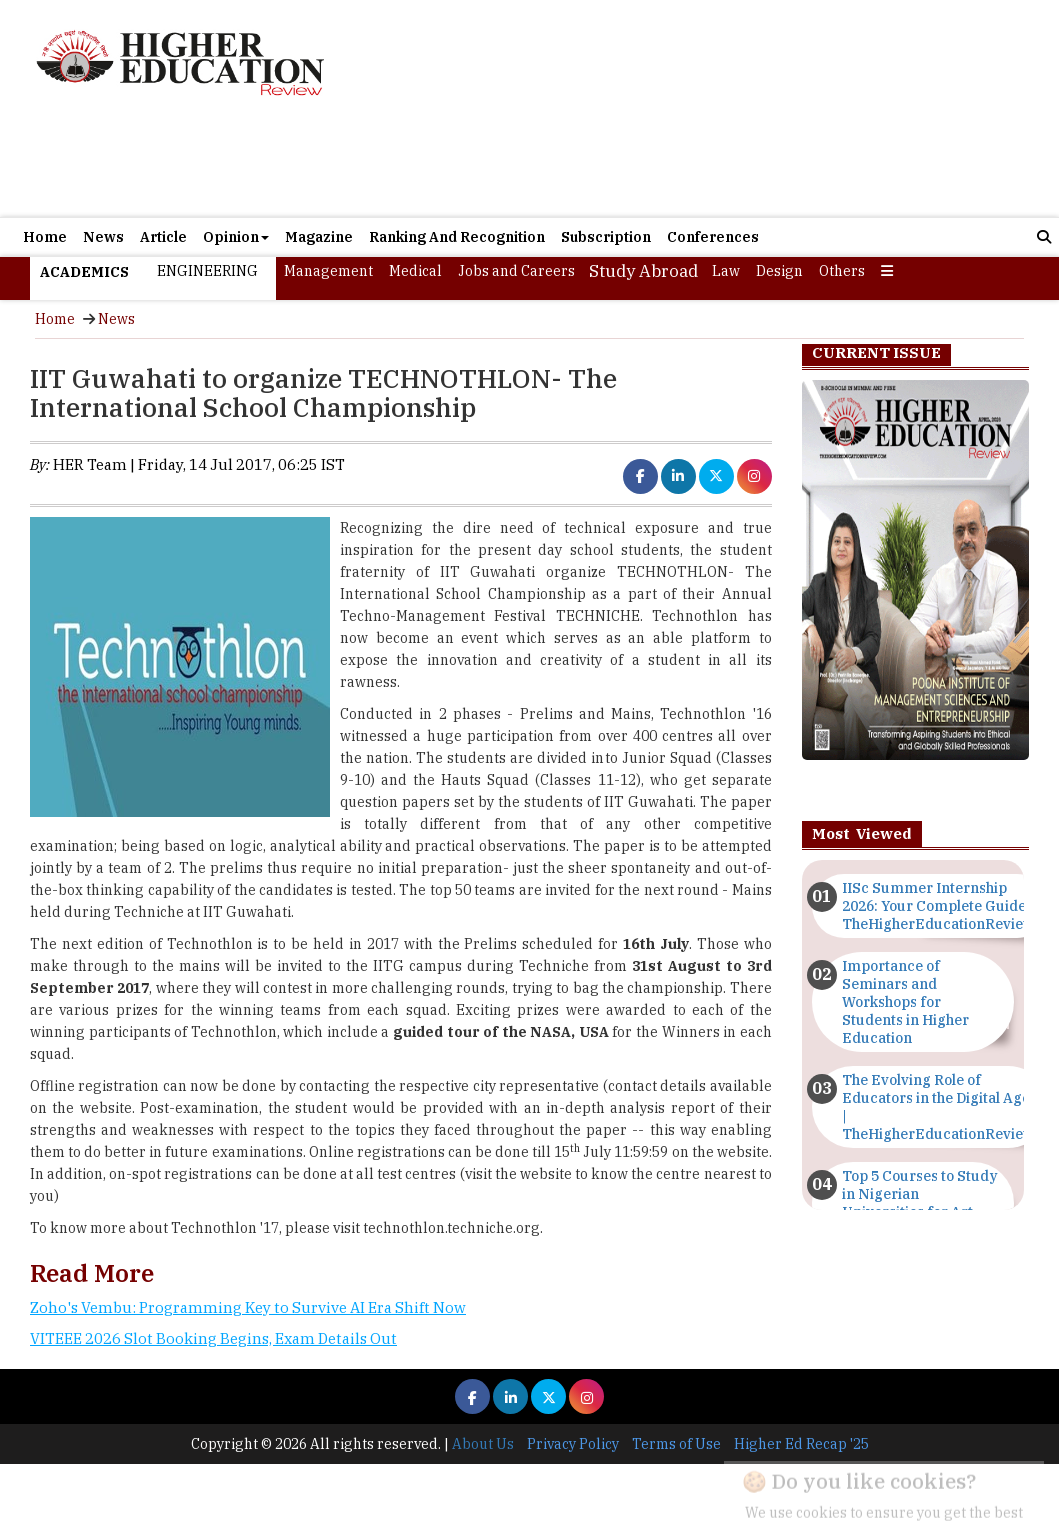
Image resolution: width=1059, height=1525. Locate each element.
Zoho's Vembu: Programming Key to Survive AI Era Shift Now (248, 1307)
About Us (483, 1444)
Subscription (606, 237)
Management (328, 271)
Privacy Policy (573, 1444)
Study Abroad (643, 271)
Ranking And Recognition (457, 237)
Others (842, 271)
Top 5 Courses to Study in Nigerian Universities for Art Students (920, 1203)
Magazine (319, 237)
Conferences (713, 237)
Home (45, 237)
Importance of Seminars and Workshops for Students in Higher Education (905, 1002)
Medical (415, 271)
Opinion (236, 237)
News (103, 237)
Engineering (207, 271)
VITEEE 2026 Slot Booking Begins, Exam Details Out (213, 1338)
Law (726, 271)
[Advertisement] (677, 108)
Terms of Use (676, 1444)
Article (163, 237)
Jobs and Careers (516, 271)
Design (779, 271)
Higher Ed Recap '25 (801, 1444)
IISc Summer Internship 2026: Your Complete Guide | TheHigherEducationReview (938, 906)
